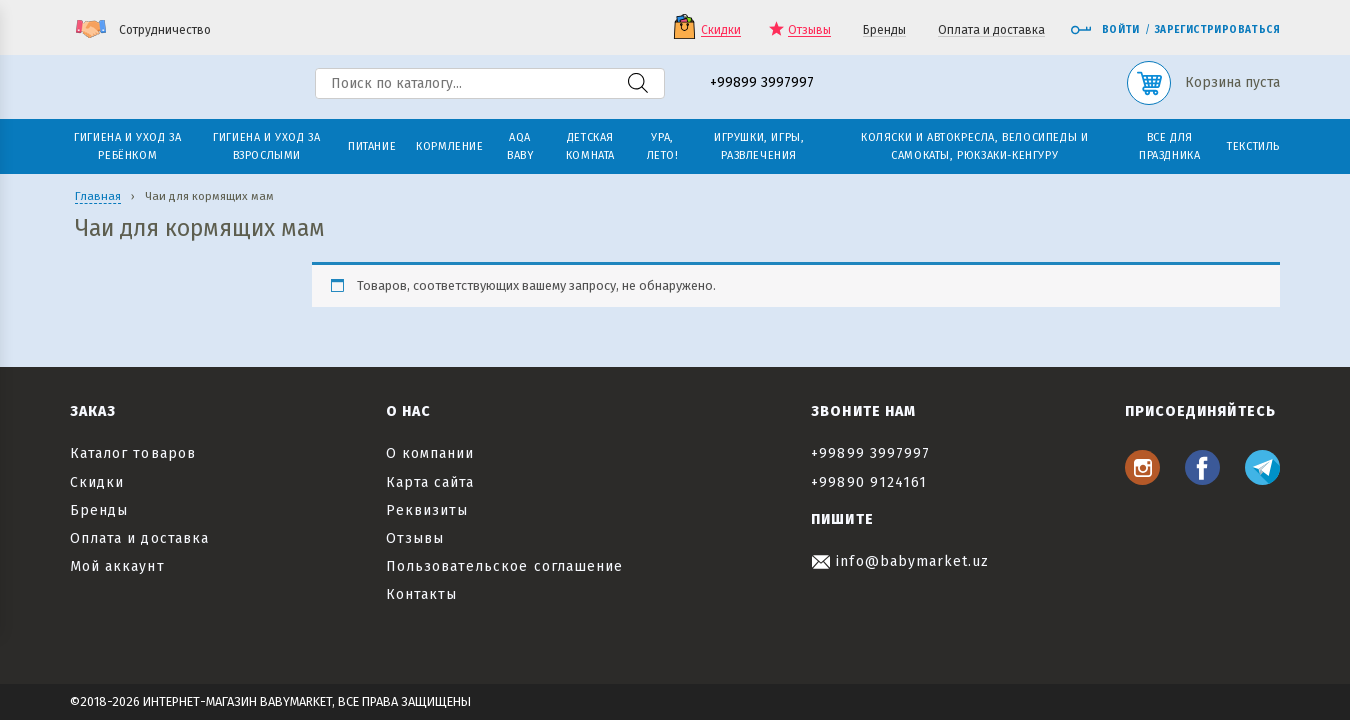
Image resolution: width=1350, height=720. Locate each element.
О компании (430, 453)
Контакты (421, 594)
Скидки (721, 30)
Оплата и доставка (991, 30)
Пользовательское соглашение (504, 566)
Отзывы (809, 30)
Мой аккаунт (117, 566)
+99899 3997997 (762, 83)
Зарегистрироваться (1217, 30)
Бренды (884, 30)
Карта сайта (430, 482)
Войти (1105, 30)
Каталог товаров (133, 453)
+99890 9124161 (869, 482)
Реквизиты (427, 510)
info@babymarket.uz (900, 561)
